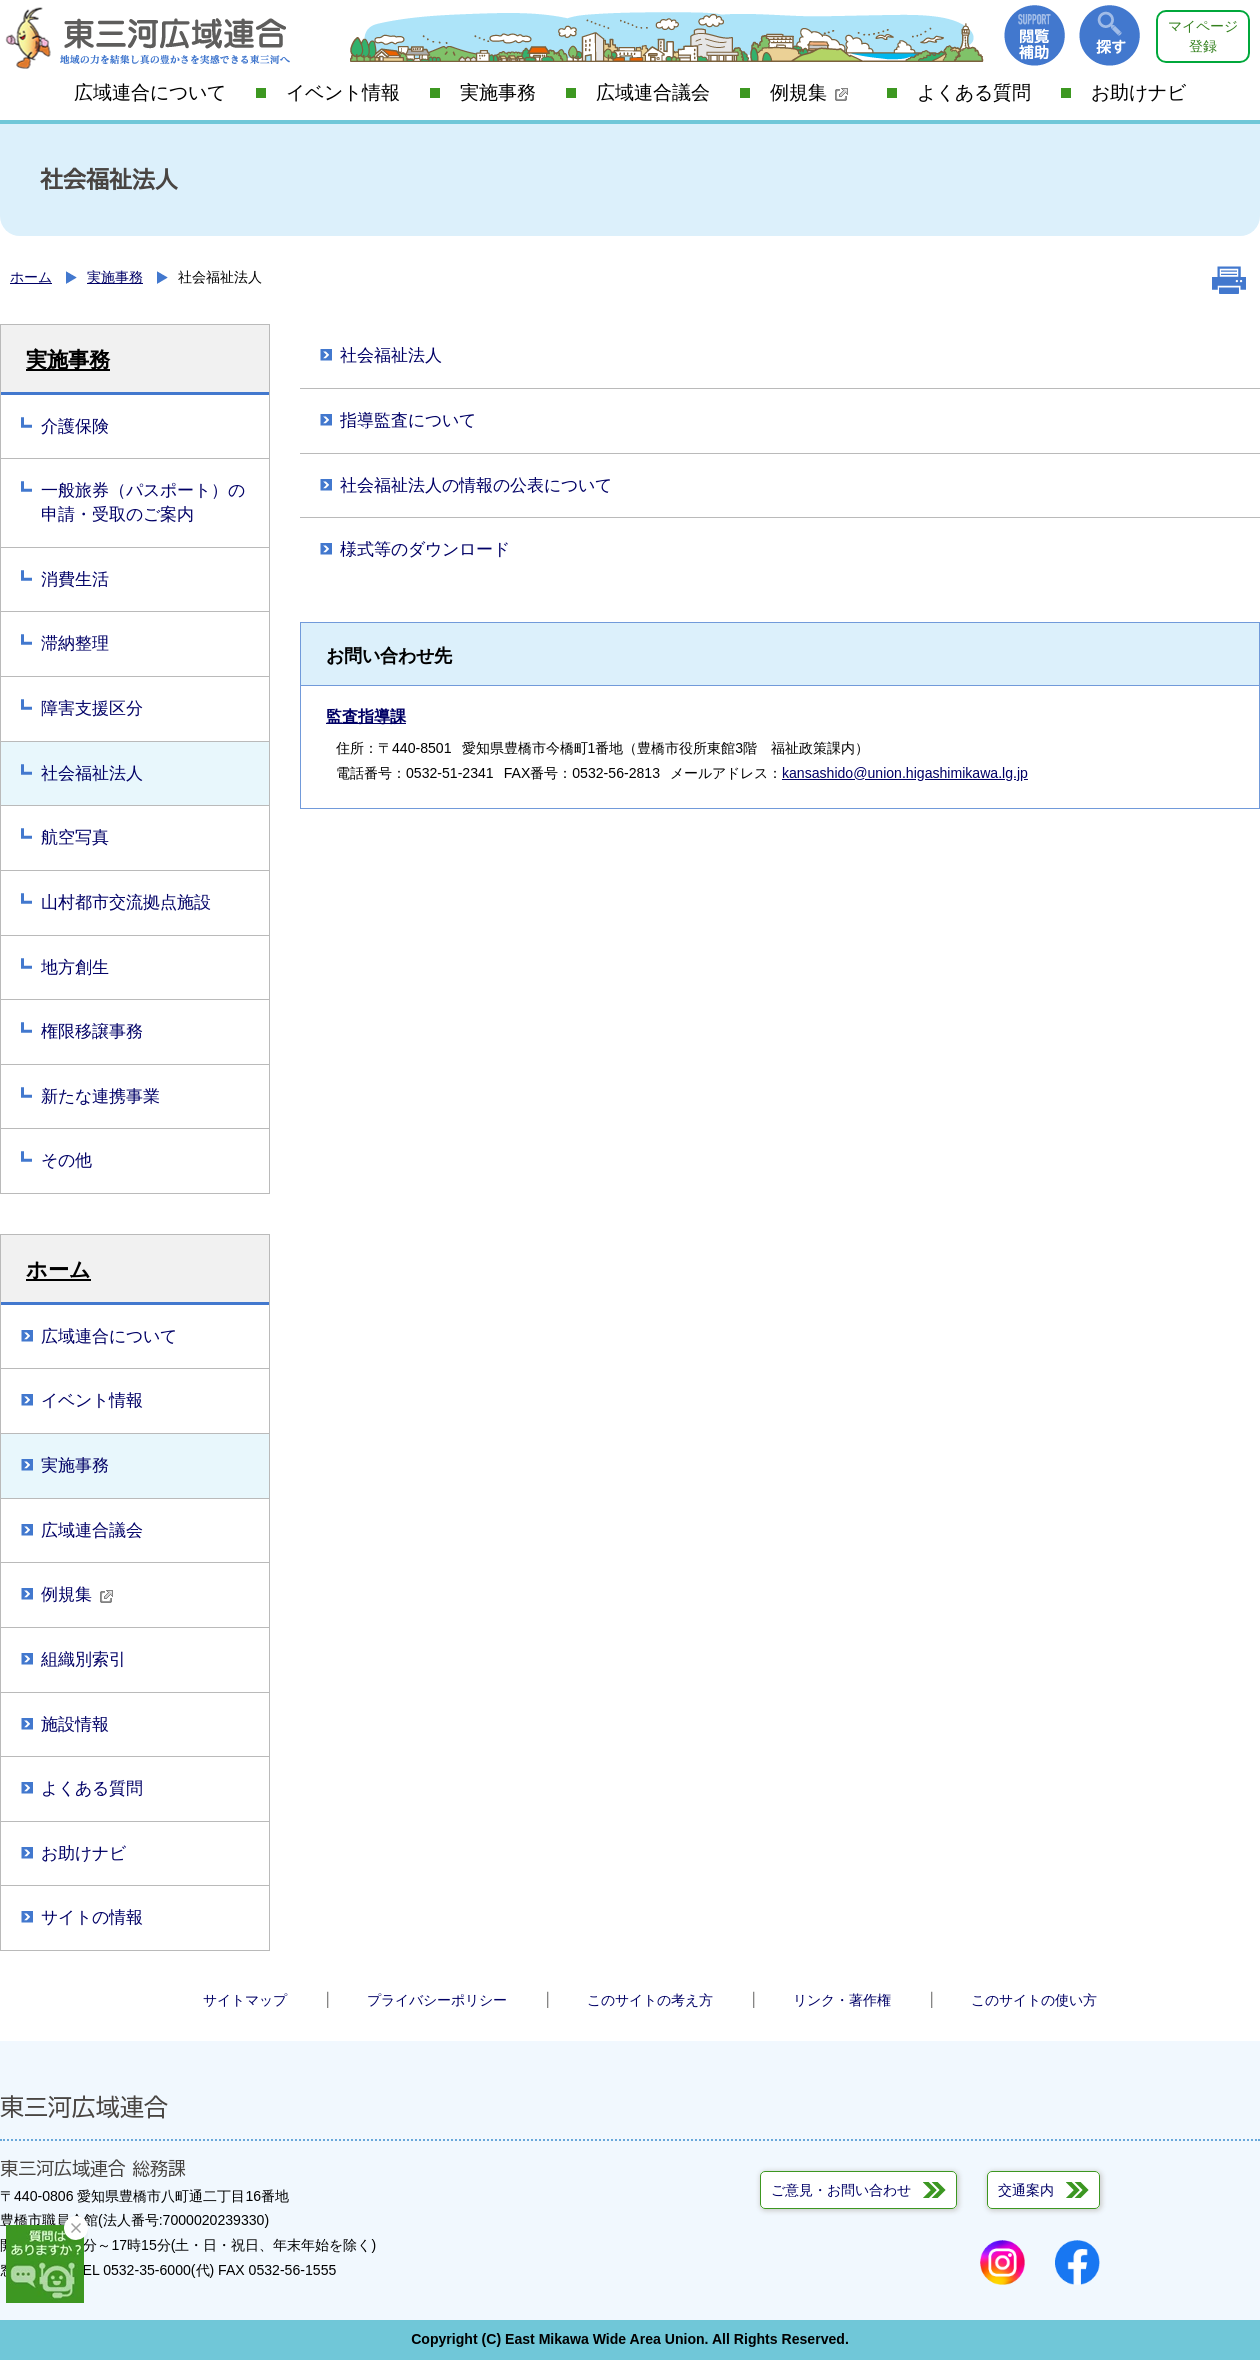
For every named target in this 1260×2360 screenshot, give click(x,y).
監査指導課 (366, 716)
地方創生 (75, 967)
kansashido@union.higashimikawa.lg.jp (905, 773)
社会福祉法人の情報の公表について (476, 485)
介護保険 (75, 426)
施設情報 (75, 1724)
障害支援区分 (92, 708)
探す (1109, 35)
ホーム (31, 277)
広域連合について (150, 92)
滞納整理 (75, 643)
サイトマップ (245, 2000)
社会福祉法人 (92, 773)
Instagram (1002, 2262)
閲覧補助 (1034, 35)
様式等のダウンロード (425, 549)
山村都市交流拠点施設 (126, 902)
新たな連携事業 (100, 1096)
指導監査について (408, 420)
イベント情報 (343, 92)
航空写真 (75, 837)
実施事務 (498, 92)
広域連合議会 (653, 92)
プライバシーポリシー (437, 2000)
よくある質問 (974, 92)
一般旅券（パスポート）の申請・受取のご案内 (143, 502)
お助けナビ (1138, 92)
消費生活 (75, 579)
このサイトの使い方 (1034, 2000)
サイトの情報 (92, 1917)
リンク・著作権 (842, 2000)
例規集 (809, 92)
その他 (66, 1160)
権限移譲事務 (92, 1031)
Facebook (1077, 2262)
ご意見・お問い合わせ (841, 2190)
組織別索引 (83, 1659)
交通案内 (1026, 2190)
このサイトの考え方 (650, 2000)
